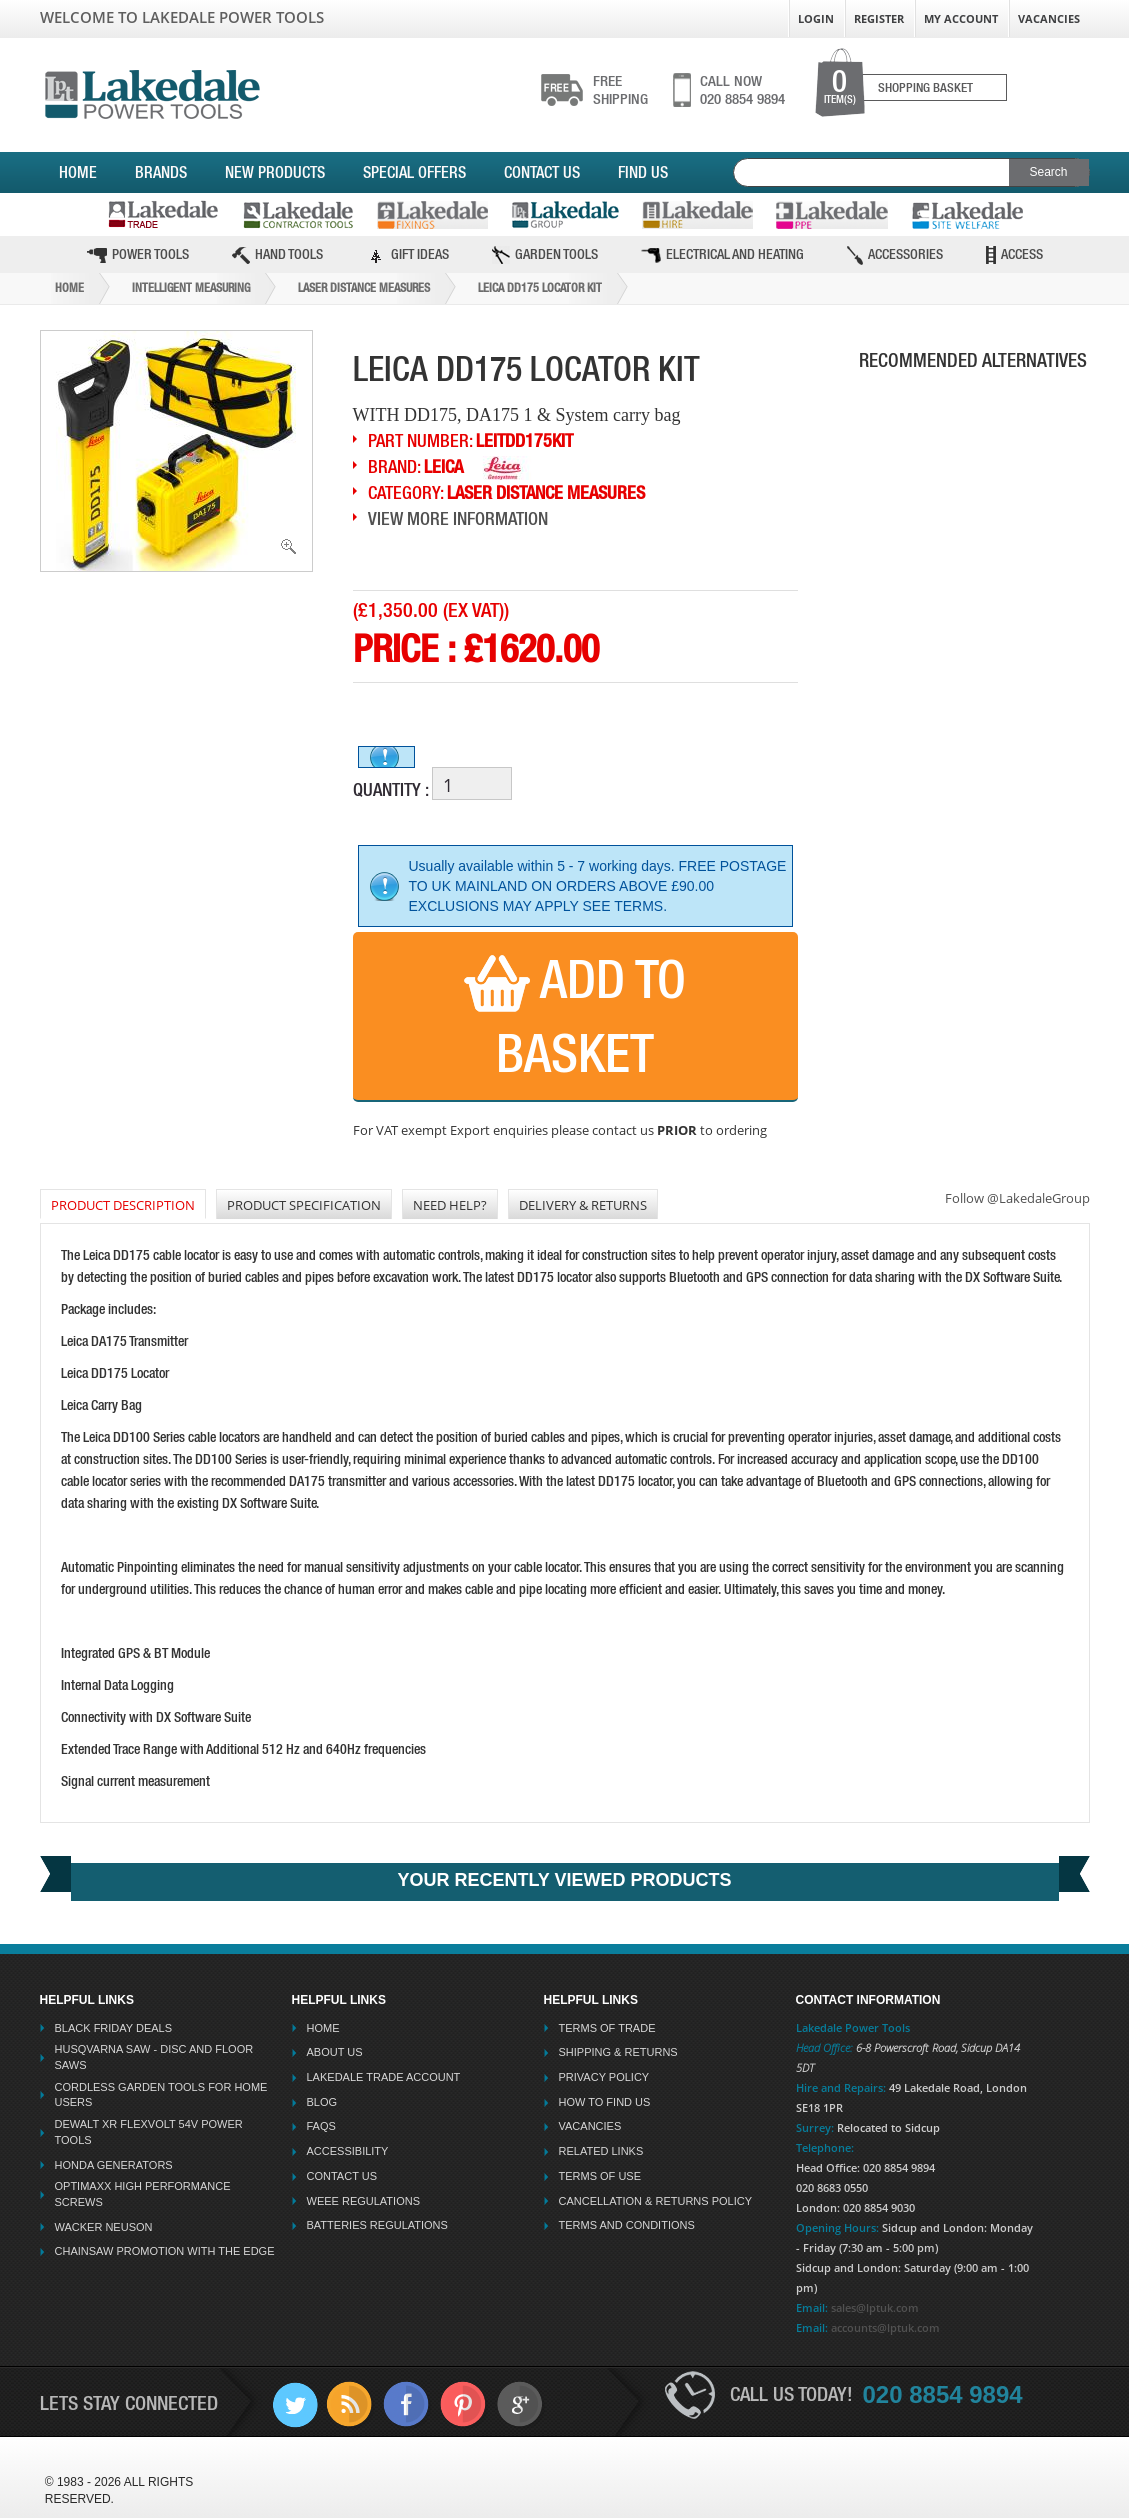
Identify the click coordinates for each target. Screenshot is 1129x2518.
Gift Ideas (407, 255)
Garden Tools (545, 255)
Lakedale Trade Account (384, 2077)
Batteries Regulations (377, 2225)
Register (879, 18)
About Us (335, 2052)
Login (816, 18)
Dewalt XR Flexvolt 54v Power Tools (149, 2132)
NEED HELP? (450, 1205)
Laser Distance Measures (364, 288)
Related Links (601, 2151)
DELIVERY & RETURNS (583, 1205)
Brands (161, 172)
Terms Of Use (600, 2176)
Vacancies (1049, 18)
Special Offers (414, 172)
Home (78, 172)
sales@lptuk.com (875, 2307)
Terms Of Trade (607, 2028)
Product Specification (304, 1205)
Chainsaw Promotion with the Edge (165, 2251)
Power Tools (138, 254)
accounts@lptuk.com (885, 2327)
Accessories (895, 255)
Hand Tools (277, 255)
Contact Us (542, 172)
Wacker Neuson (104, 2227)
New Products (275, 172)
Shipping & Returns (618, 2052)
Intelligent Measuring (191, 288)
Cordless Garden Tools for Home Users (161, 2095)
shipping (620, 90)
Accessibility (348, 2151)
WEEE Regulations (363, 2201)
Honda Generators (114, 2165)
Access (1014, 255)
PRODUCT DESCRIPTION (123, 1205)
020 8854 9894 (742, 90)
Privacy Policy (604, 2077)
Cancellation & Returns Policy (656, 2201)
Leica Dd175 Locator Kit (540, 288)
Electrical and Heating (722, 254)
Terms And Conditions (627, 2225)
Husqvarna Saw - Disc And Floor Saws (154, 2057)
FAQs (321, 2126)
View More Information (458, 518)
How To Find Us (605, 2102)
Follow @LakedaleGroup (1017, 1198)
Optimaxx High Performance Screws (143, 2194)
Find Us (643, 172)
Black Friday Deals (114, 2028)
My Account (961, 18)
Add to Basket (575, 1016)
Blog (322, 2102)
